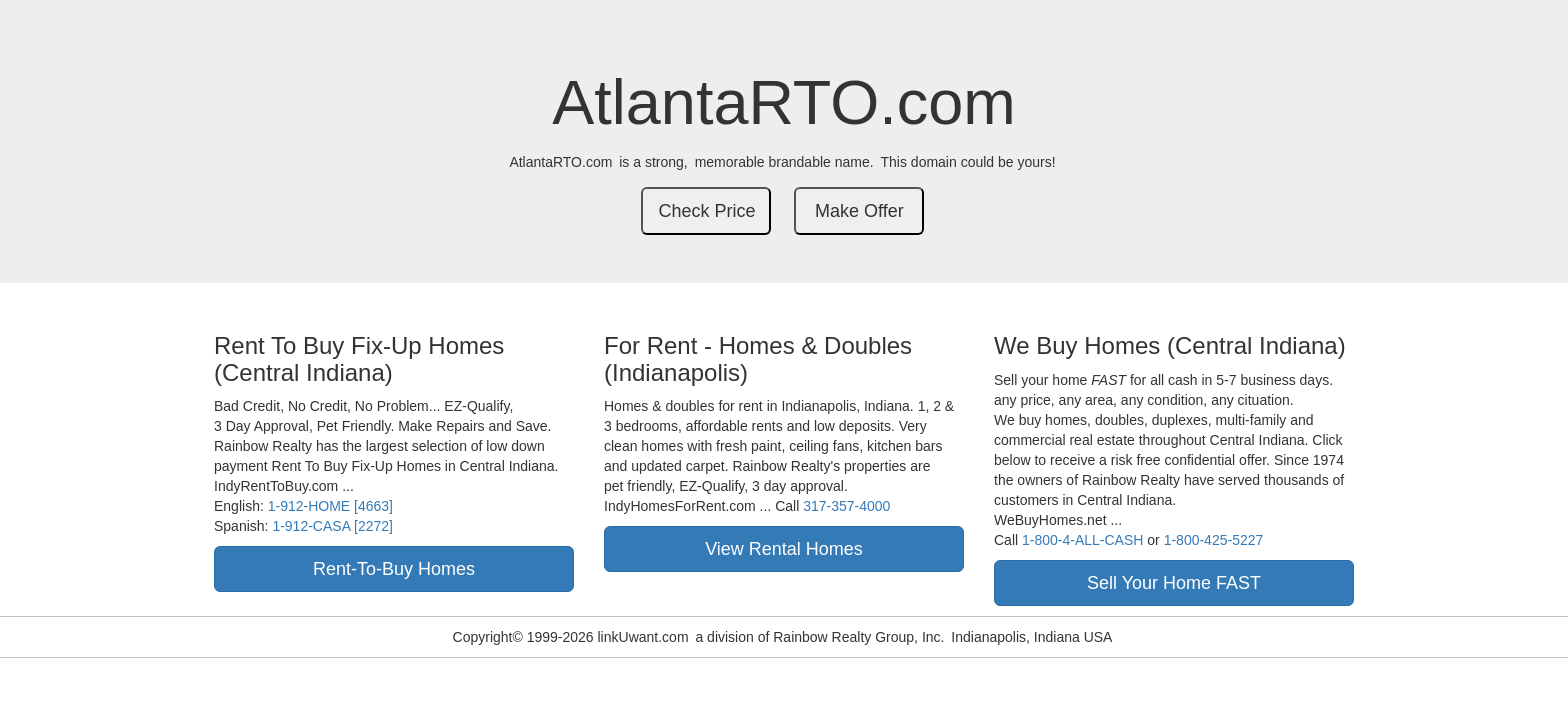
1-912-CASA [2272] (332, 526)
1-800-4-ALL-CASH (1082, 540)
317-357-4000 (846, 506)
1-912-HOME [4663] (330, 506)
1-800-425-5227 (1214, 540)
